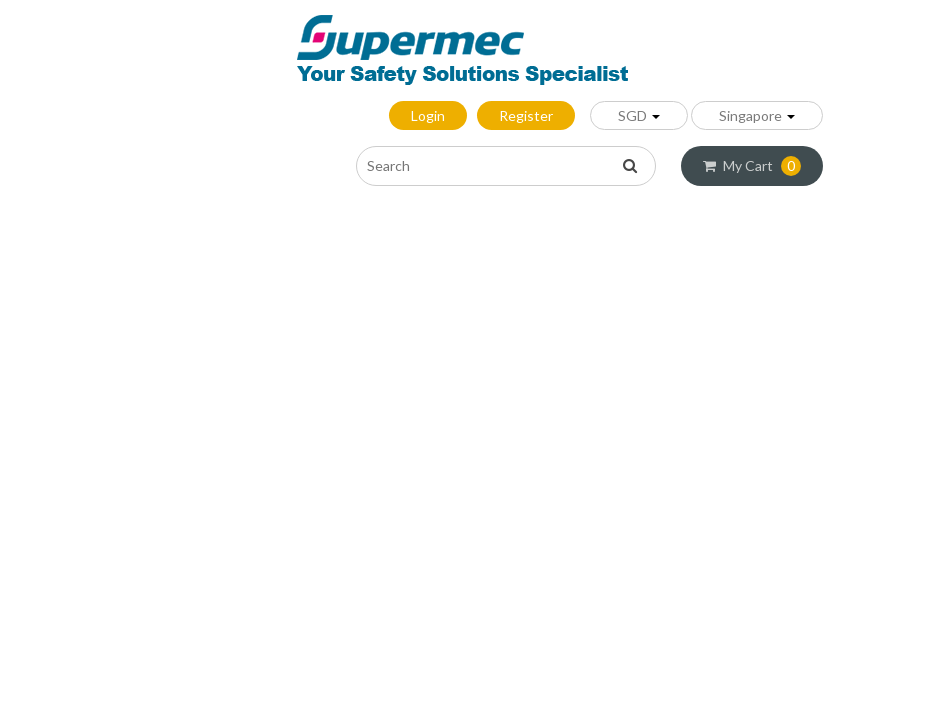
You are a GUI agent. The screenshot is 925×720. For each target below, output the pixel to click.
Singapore (757, 115)
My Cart (752, 166)
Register (526, 115)
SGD (639, 115)
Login (428, 115)
